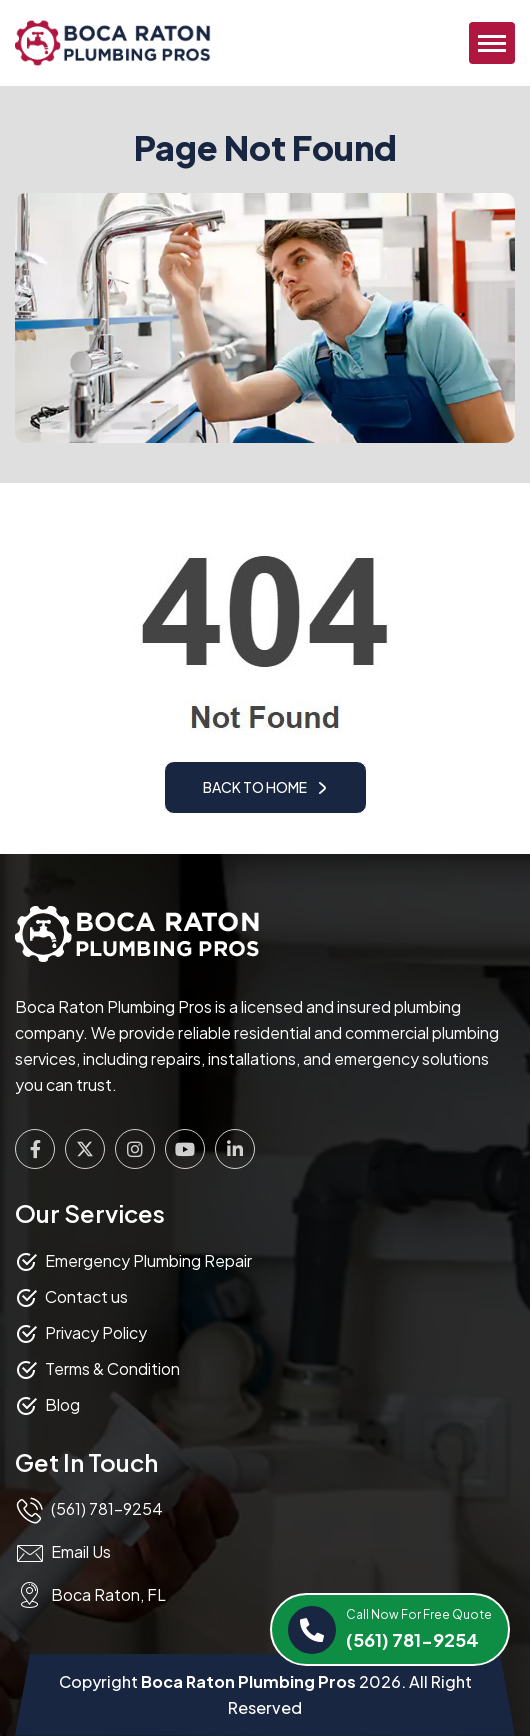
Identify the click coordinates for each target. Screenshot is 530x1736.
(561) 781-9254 (419, 1628)
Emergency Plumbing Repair (148, 1260)
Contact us (86, 1296)
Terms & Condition (112, 1368)
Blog (62, 1404)
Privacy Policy (96, 1332)
